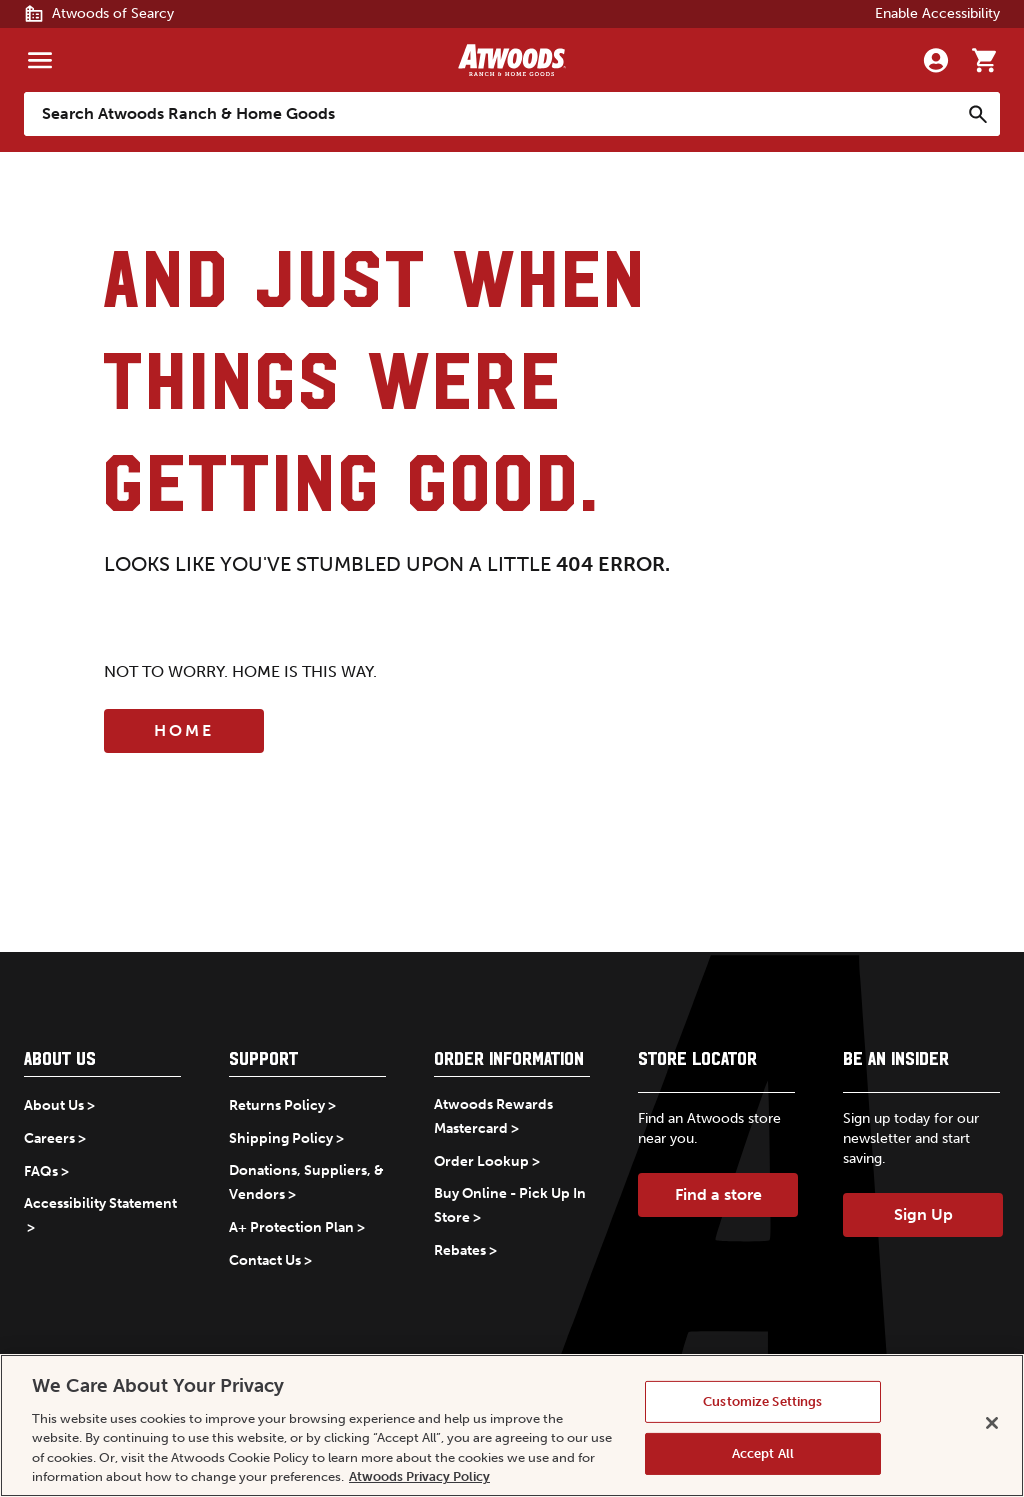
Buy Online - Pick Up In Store (510, 1205)
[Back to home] (512, 60)
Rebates (460, 1250)
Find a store (718, 1194)
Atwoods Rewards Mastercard (493, 1116)
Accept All (763, 1453)
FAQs (41, 1171)
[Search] (978, 114)
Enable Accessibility (937, 13)
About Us (54, 1105)
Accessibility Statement (100, 1203)
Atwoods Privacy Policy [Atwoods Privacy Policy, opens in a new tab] (419, 1476)
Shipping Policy (281, 1138)
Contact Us (265, 1260)
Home (184, 730)
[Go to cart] (984, 60)
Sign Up (923, 1214)
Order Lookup (481, 1161)
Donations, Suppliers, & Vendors (306, 1182)
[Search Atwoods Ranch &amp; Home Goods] (492, 114)
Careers (49, 1138)
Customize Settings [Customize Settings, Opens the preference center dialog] (762, 1401)
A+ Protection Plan (291, 1227)
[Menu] (40, 60)
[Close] (992, 1423)
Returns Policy (277, 1105)
